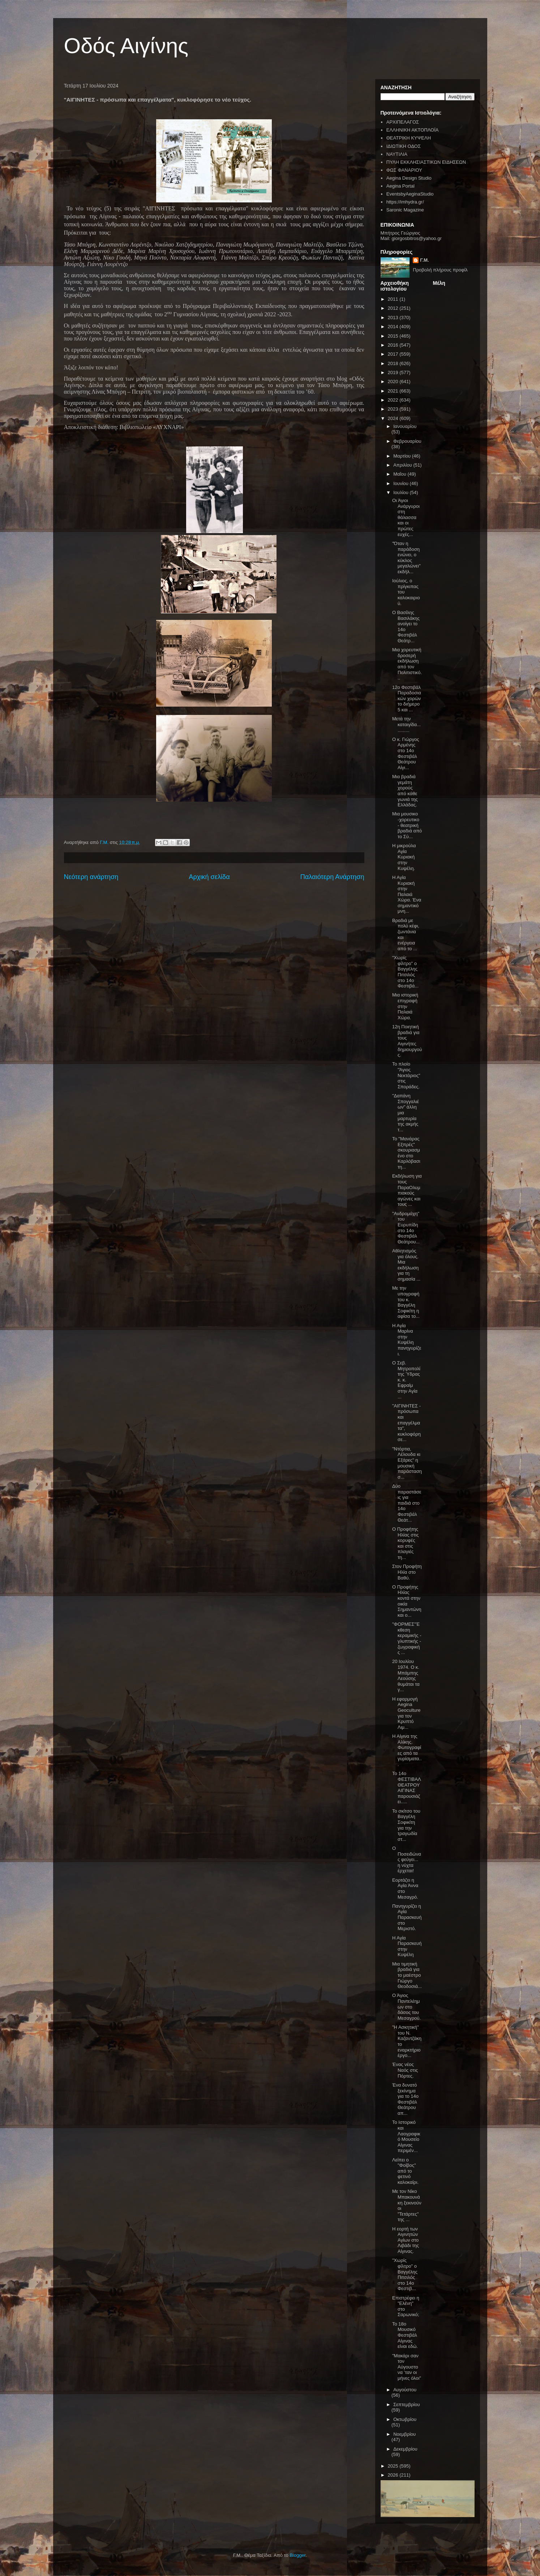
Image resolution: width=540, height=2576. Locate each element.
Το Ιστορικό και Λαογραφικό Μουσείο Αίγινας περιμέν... (406, 2136)
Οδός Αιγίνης (126, 46)
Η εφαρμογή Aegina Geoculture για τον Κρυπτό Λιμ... (406, 1713)
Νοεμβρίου (404, 2434)
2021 (394, 391)
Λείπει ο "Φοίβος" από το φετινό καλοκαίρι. (405, 2171)
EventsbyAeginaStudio (410, 194)
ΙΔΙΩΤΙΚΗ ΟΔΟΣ (403, 146)
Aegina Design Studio (409, 178)
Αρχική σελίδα (209, 876)
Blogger (297, 2555)
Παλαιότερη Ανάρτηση (332, 876)
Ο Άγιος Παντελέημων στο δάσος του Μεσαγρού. (406, 2006)
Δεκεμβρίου (405, 2449)
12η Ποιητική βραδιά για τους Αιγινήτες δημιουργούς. (407, 1041)
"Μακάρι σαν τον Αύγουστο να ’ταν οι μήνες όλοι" (406, 2367)
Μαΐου (400, 474)
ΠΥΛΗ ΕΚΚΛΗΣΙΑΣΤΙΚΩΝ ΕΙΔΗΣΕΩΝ (426, 162)
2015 (394, 336)
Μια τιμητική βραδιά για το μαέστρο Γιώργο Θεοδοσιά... (407, 1975)
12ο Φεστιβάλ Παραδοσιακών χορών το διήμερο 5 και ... (406, 698)
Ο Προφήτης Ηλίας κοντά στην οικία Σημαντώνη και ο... (406, 1601)
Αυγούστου (404, 2389)
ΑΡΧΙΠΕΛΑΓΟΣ (402, 122)
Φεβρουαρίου (407, 441)
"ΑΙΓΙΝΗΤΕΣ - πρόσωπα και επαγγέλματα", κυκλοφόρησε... (406, 1423)
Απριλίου (403, 465)
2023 (394, 409)
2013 (394, 317)
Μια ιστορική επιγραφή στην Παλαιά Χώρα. (405, 1006)
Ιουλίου (401, 492)
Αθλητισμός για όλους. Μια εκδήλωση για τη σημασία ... (406, 1265)
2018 (394, 363)
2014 (394, 326)
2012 (394, 308)
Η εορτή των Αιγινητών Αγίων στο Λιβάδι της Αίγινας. (405, 2240)
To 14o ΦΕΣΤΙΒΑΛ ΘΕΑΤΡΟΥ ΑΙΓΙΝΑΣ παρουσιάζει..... (406, 1787)
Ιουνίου (401, 483)
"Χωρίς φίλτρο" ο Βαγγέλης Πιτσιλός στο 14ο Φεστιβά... (405, 972)
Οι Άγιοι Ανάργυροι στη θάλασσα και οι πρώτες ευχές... (406, 517)
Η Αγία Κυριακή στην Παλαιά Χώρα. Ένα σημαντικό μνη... (406, 894)
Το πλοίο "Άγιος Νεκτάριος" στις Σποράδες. (406, 1075)
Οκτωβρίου (404, 2419)
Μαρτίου (402, 456)
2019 (394, 372)
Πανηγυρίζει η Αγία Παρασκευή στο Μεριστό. (406, 1917)
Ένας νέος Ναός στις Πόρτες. (405, 2070)
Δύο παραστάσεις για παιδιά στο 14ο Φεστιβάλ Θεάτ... (406, 1503)
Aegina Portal (400, 186)
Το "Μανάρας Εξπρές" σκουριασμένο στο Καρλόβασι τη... (406, 1153)
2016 (394, 345)
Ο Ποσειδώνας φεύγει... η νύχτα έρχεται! (406, 1859)
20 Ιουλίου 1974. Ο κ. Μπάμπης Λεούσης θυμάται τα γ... (406, 1675)
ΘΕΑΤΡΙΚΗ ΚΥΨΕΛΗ (408, 138)
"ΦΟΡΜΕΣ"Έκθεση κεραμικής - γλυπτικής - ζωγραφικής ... (406, 1638)
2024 (394, 418)
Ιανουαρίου (404, 426)
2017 (394, 354)
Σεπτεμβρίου (406, 2404)
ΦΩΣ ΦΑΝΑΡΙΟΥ (404, 170)
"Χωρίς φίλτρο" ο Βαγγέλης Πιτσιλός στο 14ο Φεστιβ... (404, 2274)
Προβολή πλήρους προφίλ (440, 270)
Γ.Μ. (424, 260)
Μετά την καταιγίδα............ (406, 724)
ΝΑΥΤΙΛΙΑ (396, 154)
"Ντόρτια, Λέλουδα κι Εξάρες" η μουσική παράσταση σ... (407, 1463)
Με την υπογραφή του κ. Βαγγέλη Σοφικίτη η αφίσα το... (406, 1302)
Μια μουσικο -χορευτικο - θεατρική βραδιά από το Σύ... (407, 825)
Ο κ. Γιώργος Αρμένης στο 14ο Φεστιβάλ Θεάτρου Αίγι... (405, 753)
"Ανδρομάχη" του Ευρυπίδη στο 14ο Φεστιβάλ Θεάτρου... (406, 1227)
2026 (394, 2475)
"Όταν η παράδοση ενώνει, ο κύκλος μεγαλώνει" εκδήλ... (406, 557)
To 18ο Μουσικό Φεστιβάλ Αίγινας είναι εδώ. (405, 2335)
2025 (394, 2466)
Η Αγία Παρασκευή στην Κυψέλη (406, 1946)
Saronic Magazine (405, 210)
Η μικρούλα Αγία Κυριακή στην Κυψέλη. (404, 857)
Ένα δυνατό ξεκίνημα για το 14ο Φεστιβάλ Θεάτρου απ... (405, 2099)
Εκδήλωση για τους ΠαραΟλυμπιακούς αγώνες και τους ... (407, 1190)
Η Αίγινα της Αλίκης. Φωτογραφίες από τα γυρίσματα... (407, 1750)
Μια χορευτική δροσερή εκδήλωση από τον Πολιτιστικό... (407, 664)
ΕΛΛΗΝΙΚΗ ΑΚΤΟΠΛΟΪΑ (412, 130)
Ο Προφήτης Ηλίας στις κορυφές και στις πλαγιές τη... (405, 1543)
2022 (394, 400)
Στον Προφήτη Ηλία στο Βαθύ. (407, 1572)
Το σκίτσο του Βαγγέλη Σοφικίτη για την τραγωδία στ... (406, 1825)
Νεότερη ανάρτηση (91, 876)
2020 (394, 381)
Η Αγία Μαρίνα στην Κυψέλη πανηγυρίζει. (406, 1339)
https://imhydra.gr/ (405, 202)
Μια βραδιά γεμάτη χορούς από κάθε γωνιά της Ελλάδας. (405, 790)
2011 (394, 299)
